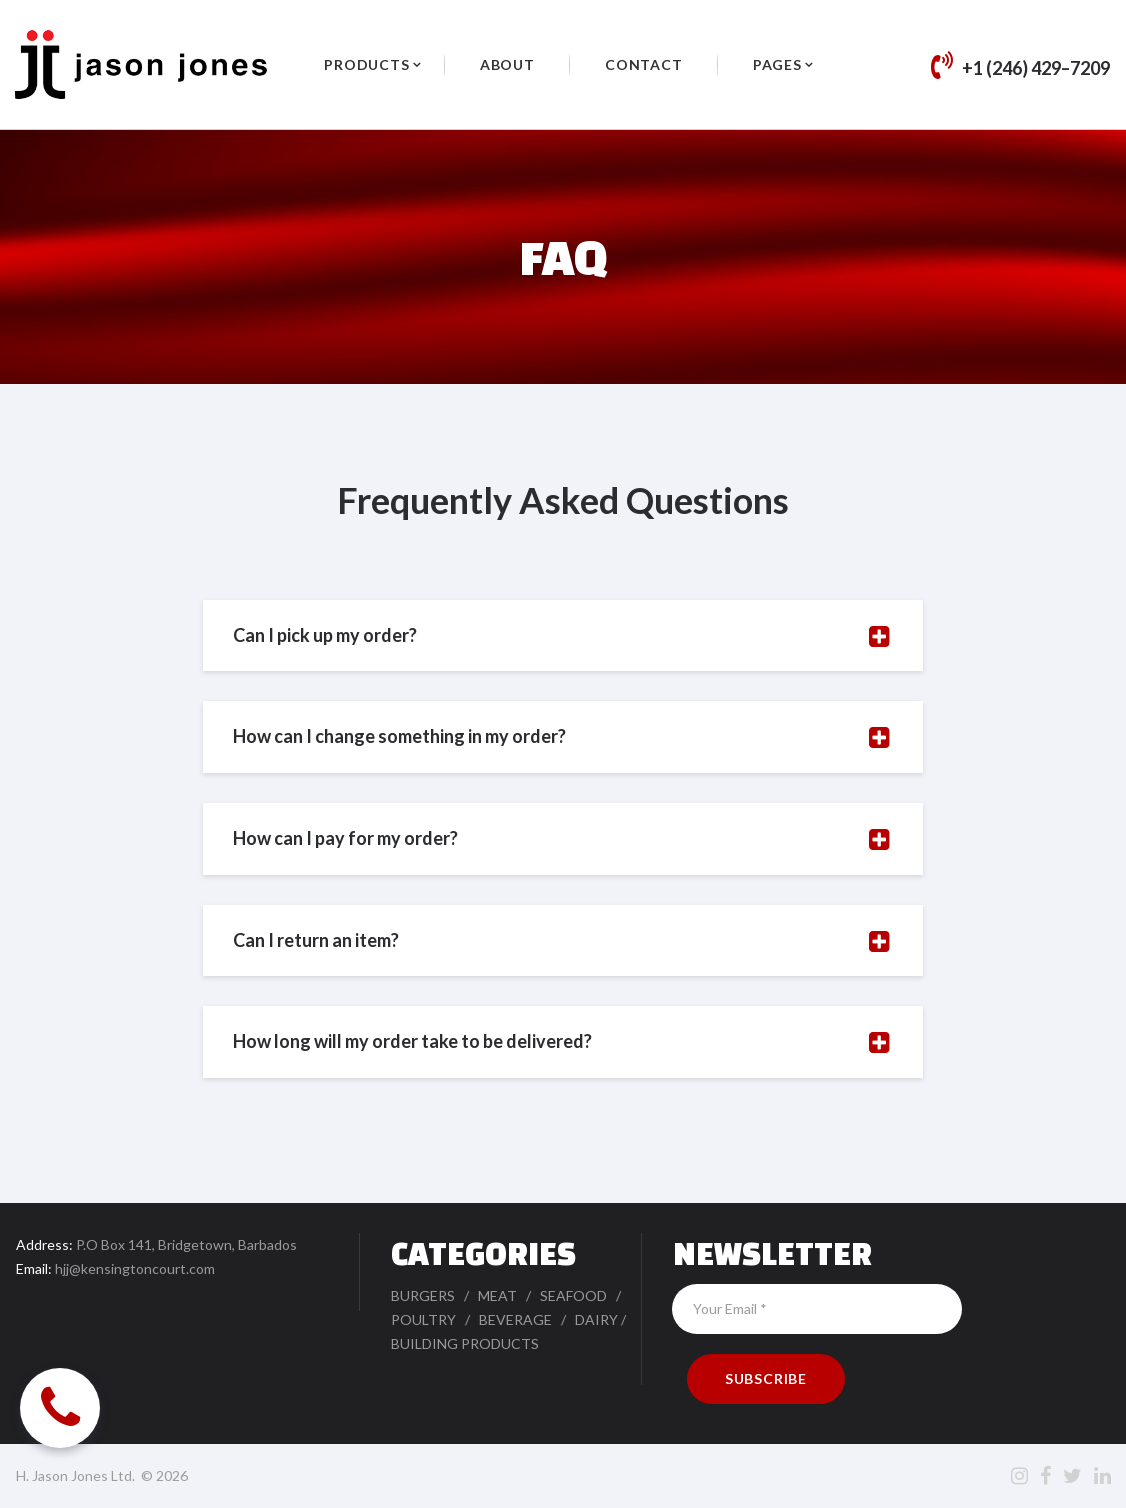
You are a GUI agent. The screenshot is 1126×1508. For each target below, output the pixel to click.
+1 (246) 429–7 (1021, 68)
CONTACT (644, 64)
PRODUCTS (367, 64)
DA (585, 1319)
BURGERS (423, 1295)
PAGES (777, 64)
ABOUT (507, 64)
